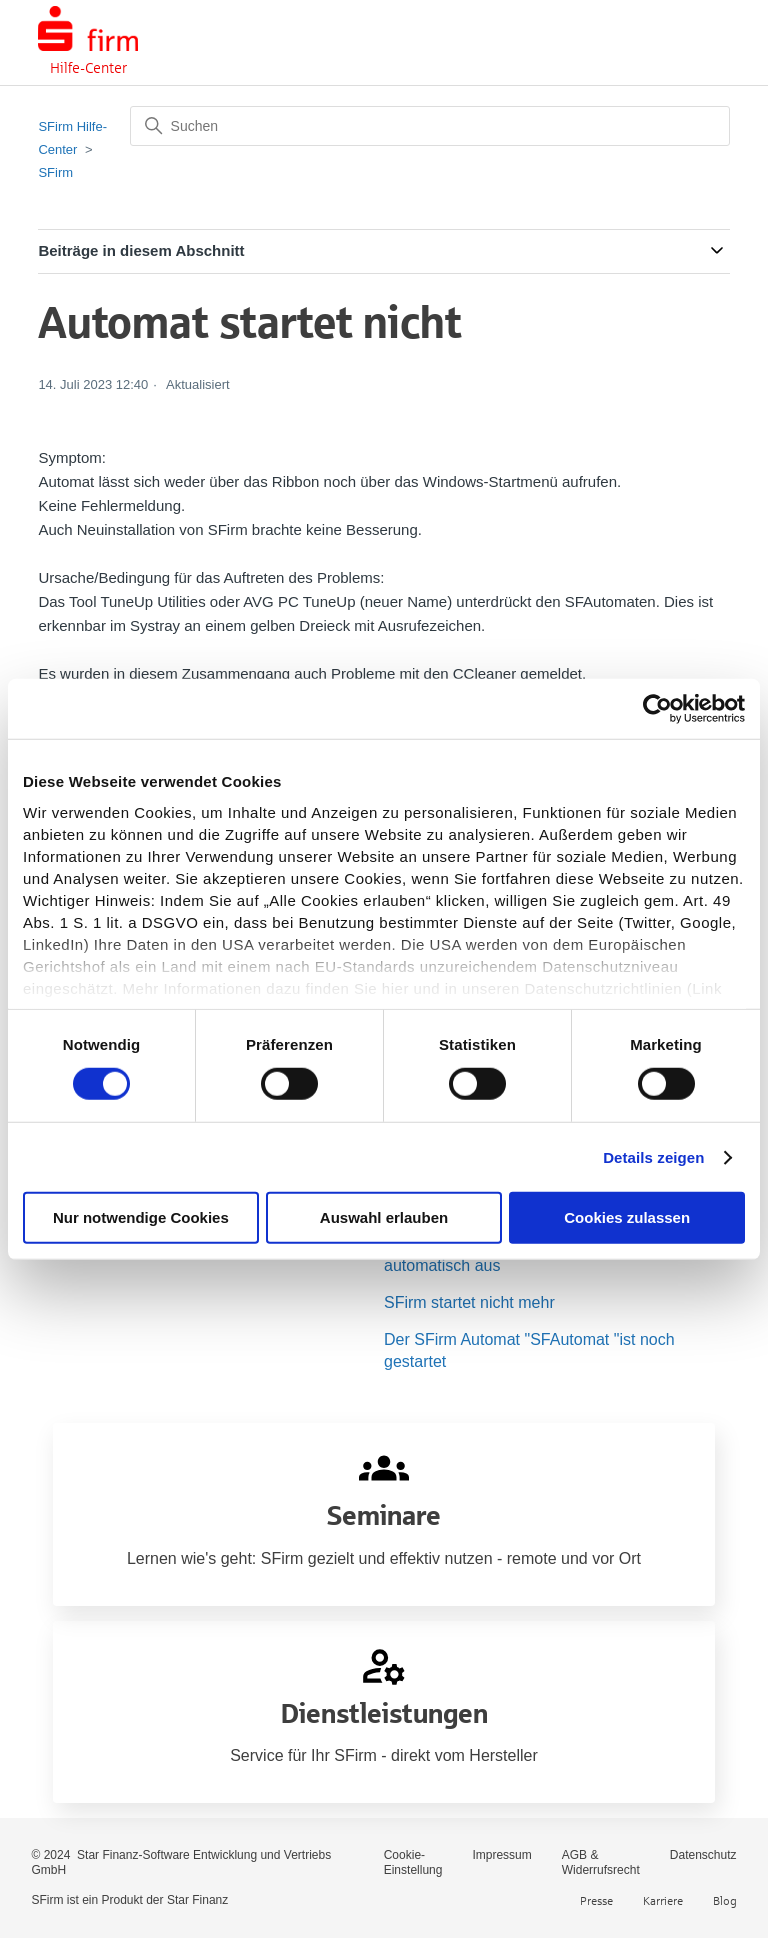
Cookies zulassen (627, 1217)
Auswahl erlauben (384, 1217)
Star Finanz (197, 1900)
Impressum (501, 1855)
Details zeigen (653, 1157)
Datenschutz (703, 1855)
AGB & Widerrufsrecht (601, 1862)
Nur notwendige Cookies (141, 1217)
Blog (725, 1900)
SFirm (55, 172)
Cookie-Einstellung (413, 1862)
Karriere (663, 1900)
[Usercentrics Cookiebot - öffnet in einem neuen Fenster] (657, 709)
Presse (596, 1900)
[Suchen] (430, 126)
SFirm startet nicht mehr (469, 1302)
